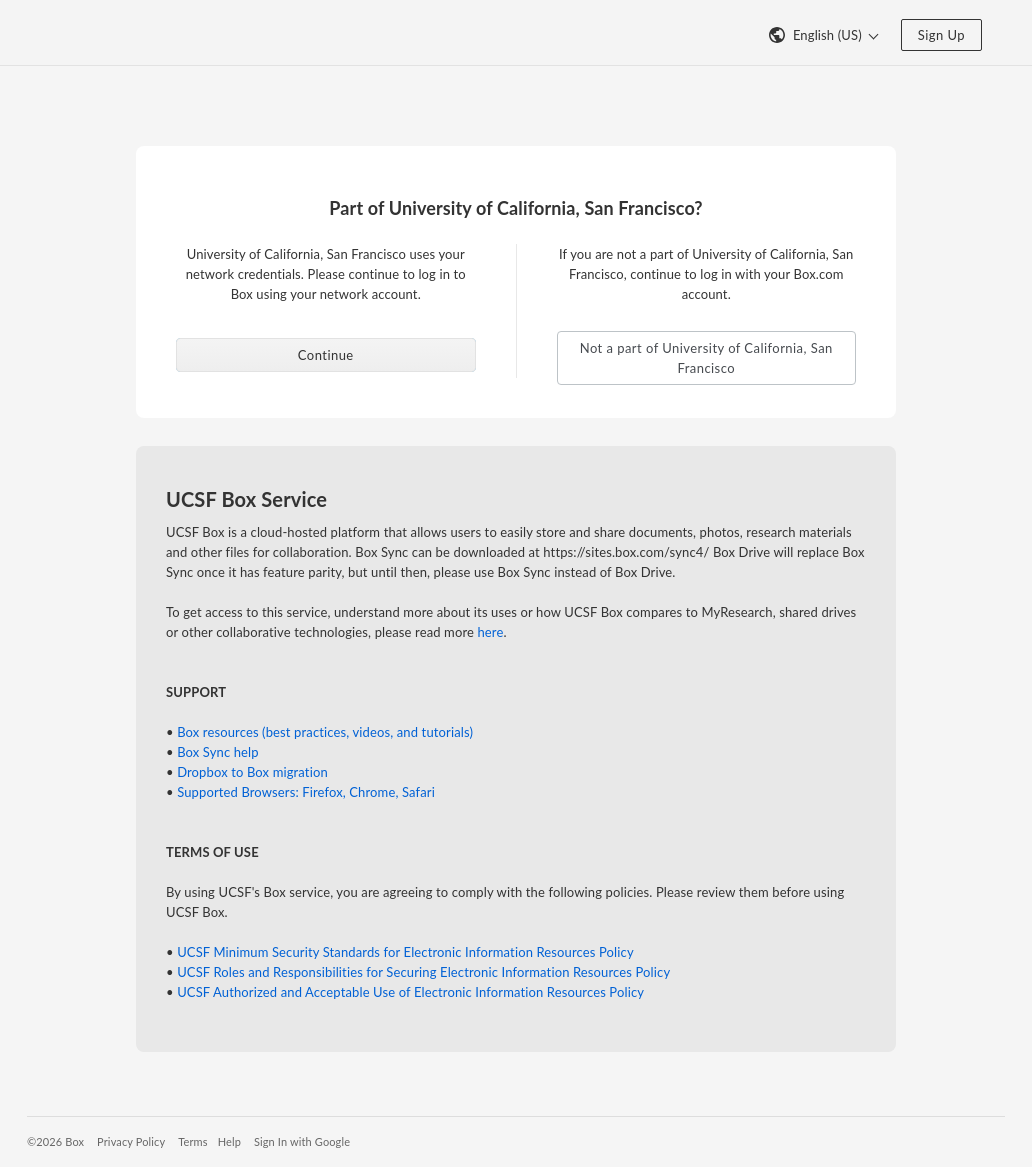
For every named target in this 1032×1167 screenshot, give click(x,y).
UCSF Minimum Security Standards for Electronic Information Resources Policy (405, 952)
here (490, 632)
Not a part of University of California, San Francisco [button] (706, 358)
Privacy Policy (131, 1141)
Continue (326, 355)
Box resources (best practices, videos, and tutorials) (325, 732)
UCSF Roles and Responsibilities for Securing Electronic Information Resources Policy (423, 972)
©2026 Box (55, 1141)
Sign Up (941, 35)
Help (229, 1141)
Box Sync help (218, 752)
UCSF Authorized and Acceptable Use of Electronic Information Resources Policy (410, 992)
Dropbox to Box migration (252, 772)
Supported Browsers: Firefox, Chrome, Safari (306, 792)
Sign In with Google (302, 1141)
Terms (192, 1141)
